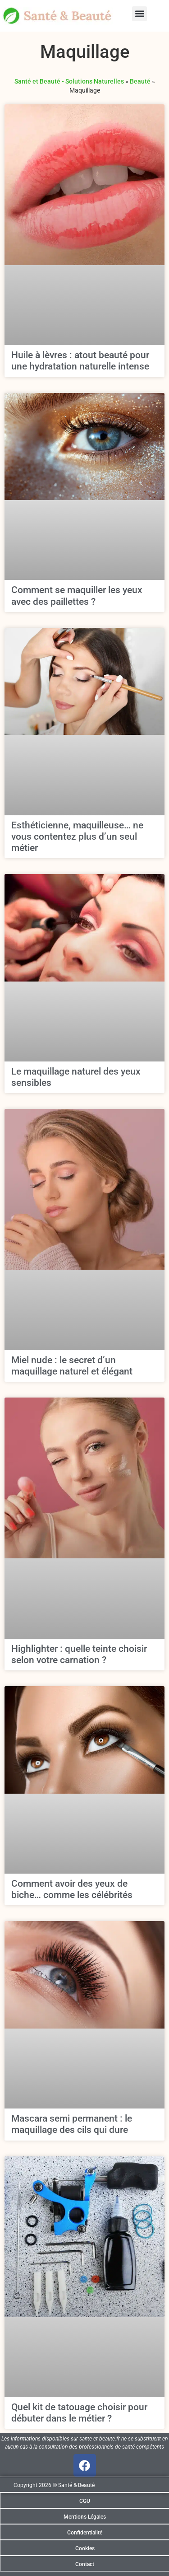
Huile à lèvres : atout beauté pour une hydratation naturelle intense (80, 361)
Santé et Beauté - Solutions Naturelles (69, 81)
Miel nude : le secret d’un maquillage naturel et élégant (71, 1366)
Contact (84, 2564)
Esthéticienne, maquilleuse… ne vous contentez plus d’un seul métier (77, 836)
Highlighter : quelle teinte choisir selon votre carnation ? (79, 1654)
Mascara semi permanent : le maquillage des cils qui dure (71, 2124)
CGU (84, 2501)
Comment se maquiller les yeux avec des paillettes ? (76, 595)
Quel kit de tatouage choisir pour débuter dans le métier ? (79, 2413)
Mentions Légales (85, 2517)
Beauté (140, 81)
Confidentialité (84, 2532)
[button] (139, 13)
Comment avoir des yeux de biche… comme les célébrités (71, 1889)
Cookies (85, 2548)
